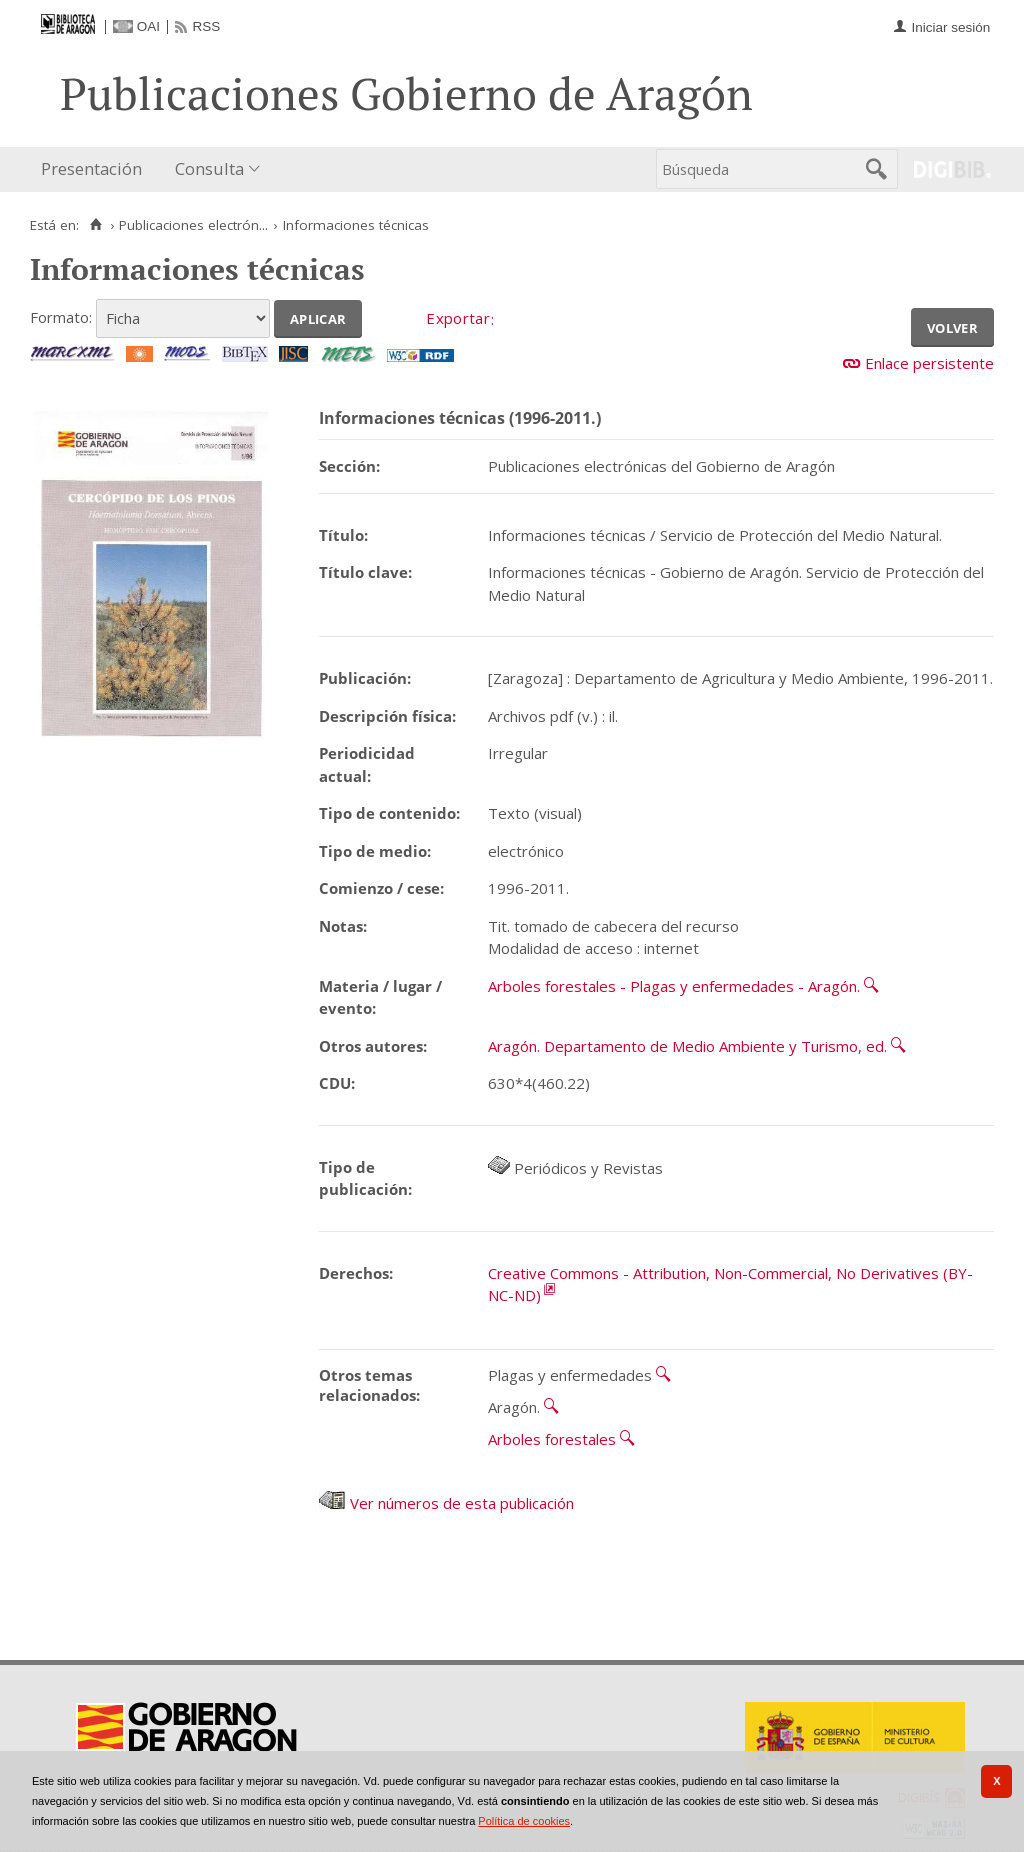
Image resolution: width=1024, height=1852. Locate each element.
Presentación (91, 168)
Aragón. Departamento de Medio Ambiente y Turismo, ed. (687, 1046)
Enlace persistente (929, 363)
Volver (952, 326)
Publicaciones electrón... (193, 225)
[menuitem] (96, 169)
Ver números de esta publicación (446, 1503)
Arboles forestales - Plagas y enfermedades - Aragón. (674, 986)
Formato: (61, 317)
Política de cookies (524, 1821)
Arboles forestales (552, 1439)
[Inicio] (95, 225)
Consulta (209, 168)
